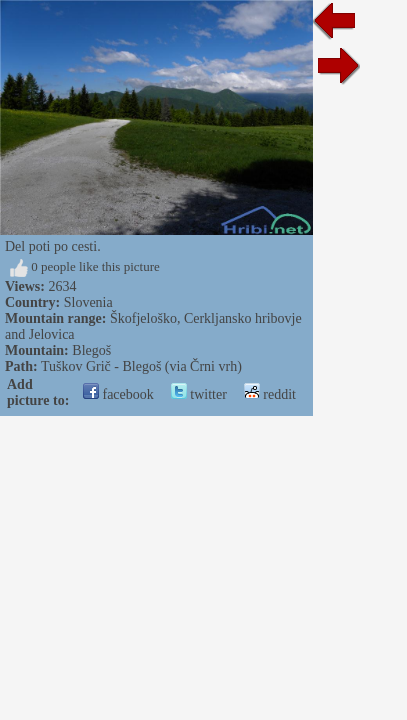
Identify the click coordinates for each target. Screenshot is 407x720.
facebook (118, 394)
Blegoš (91, 350)
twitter (199, 394)
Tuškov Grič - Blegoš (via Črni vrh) (141, 366)
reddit (270, 394)
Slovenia (88, 302)
